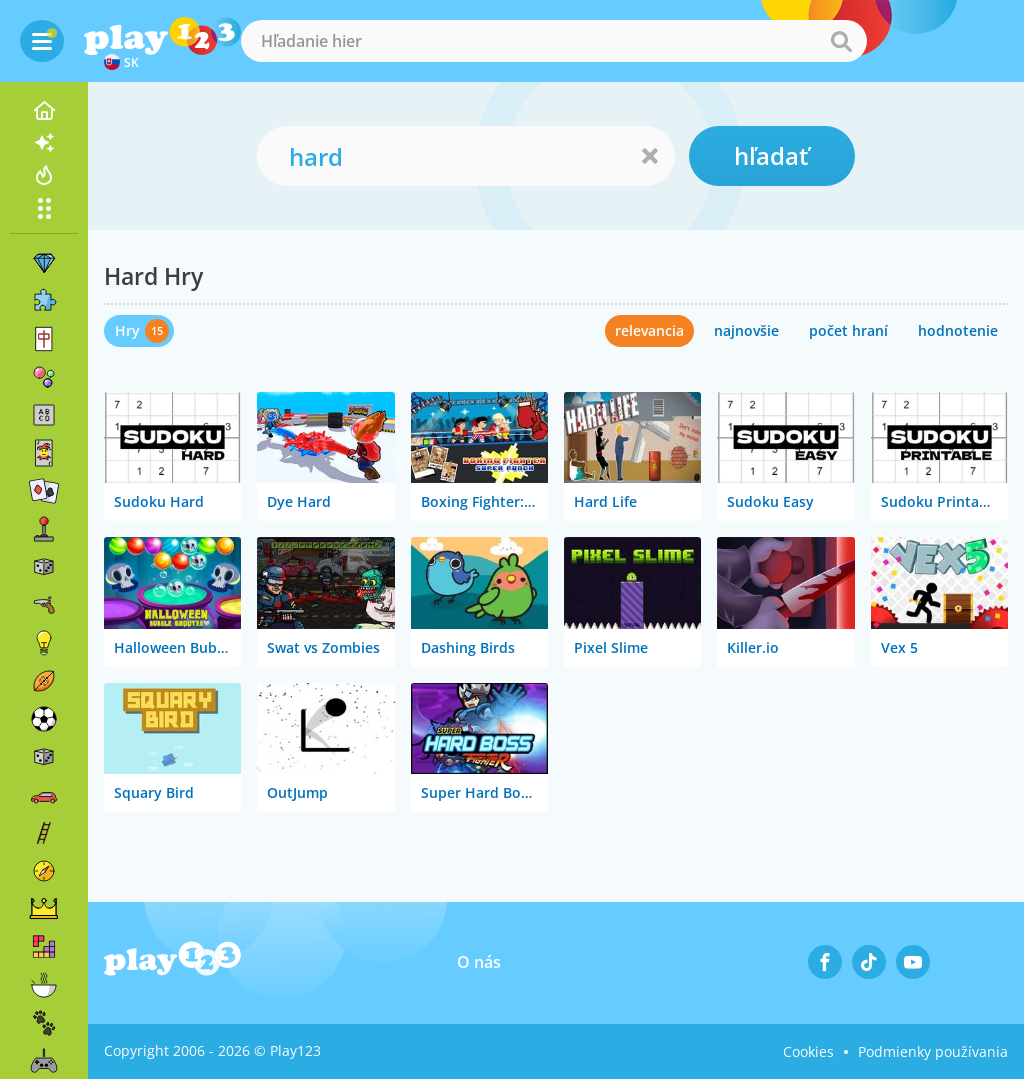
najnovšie (746, 330)
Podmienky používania (933, 1051)
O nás (479, 962)
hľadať (771, 155)
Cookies (808, 1051)
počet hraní (848, 330)
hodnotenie (958, 330)
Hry (127, 330)
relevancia (649, 330)
